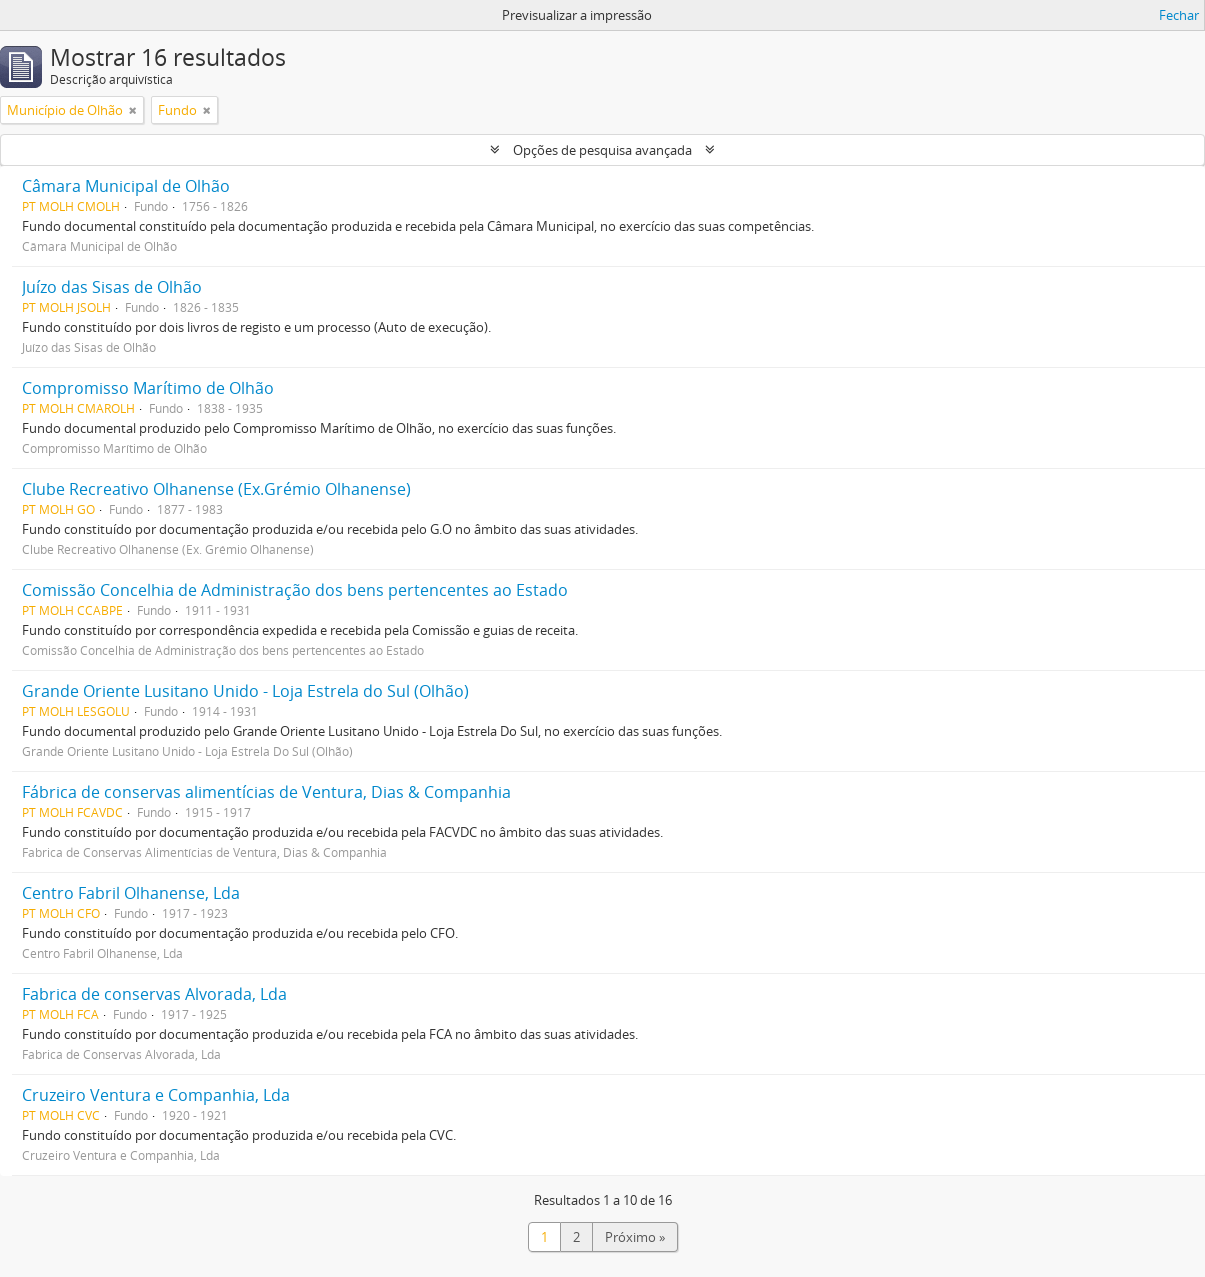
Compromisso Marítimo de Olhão (148, 388)
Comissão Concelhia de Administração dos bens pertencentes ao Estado (295, 590)
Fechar (1179, 15)
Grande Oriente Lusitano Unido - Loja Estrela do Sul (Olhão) (245, 691)
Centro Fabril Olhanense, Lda (131, 893)
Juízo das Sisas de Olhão (112, 287)
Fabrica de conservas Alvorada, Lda (154, 994)
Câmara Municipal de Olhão (126, 186)
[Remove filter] (133, 110)
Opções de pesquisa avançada (602, 150)
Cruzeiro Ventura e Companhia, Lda (156, 1095)
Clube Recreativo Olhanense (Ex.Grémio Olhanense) (216, 489)
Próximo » (635, 1237)
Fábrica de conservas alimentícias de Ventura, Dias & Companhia (266, 792)
